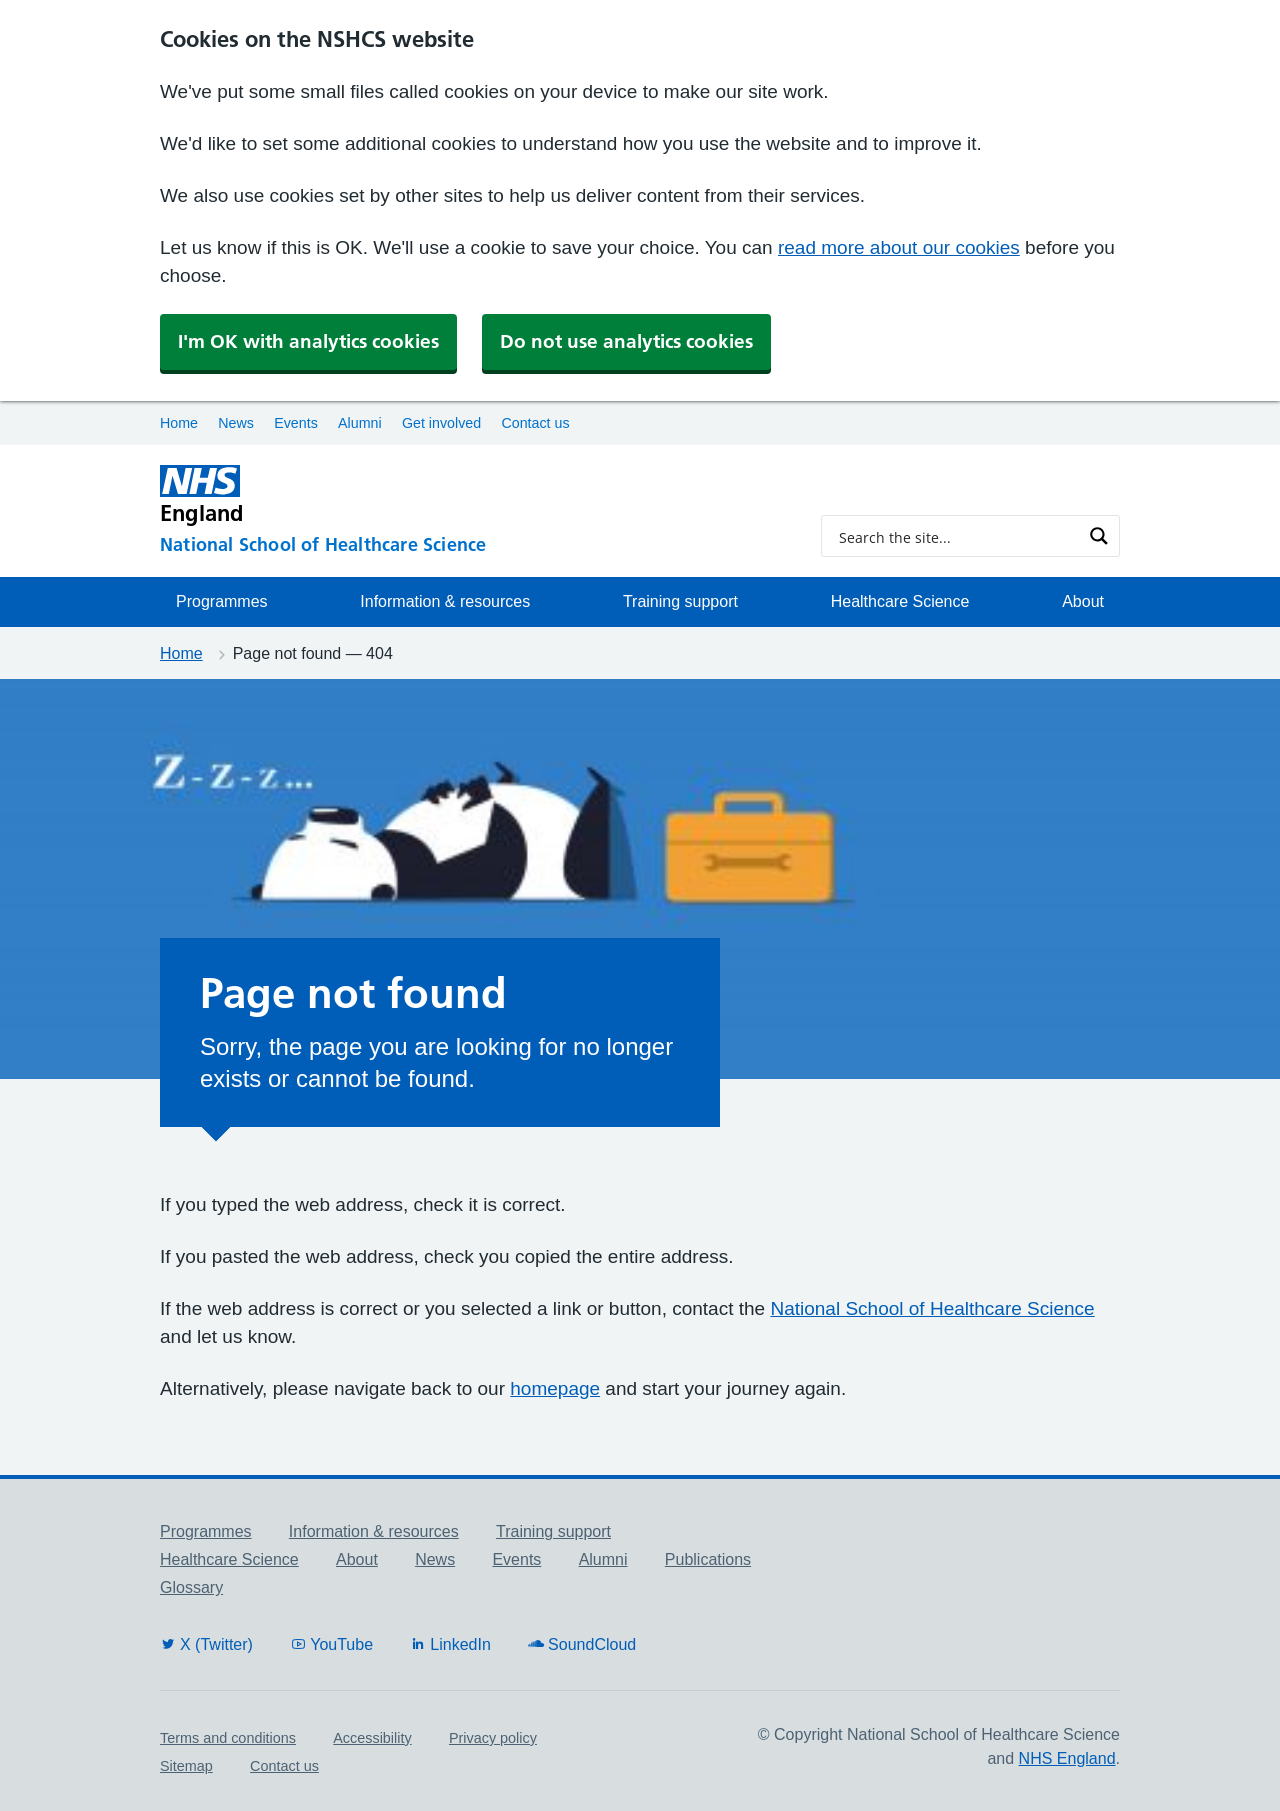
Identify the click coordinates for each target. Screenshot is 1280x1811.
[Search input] (957, 536)
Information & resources (445, 601)
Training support (680, 601)
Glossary (191, 1587)
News (236, 423)
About (1083, 601)
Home (179, 423)
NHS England (1067, 1758)
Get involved (441, 423)
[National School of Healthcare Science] (474, 545)
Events (296, 423)
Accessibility (372, 1738)
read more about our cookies (899, 247)
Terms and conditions (228, 1738)
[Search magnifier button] (1099, 536)
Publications (708, 1559)
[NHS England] (474, 495)
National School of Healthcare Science (932, 1308)
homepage (555, 1388)
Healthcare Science (900, 601)
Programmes (222, 601)
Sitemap (186, 1766)
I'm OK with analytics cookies (308, 341)
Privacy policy (493, 1738)
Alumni (360, 423)
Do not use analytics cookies (626, 341)
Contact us (535, 423)
